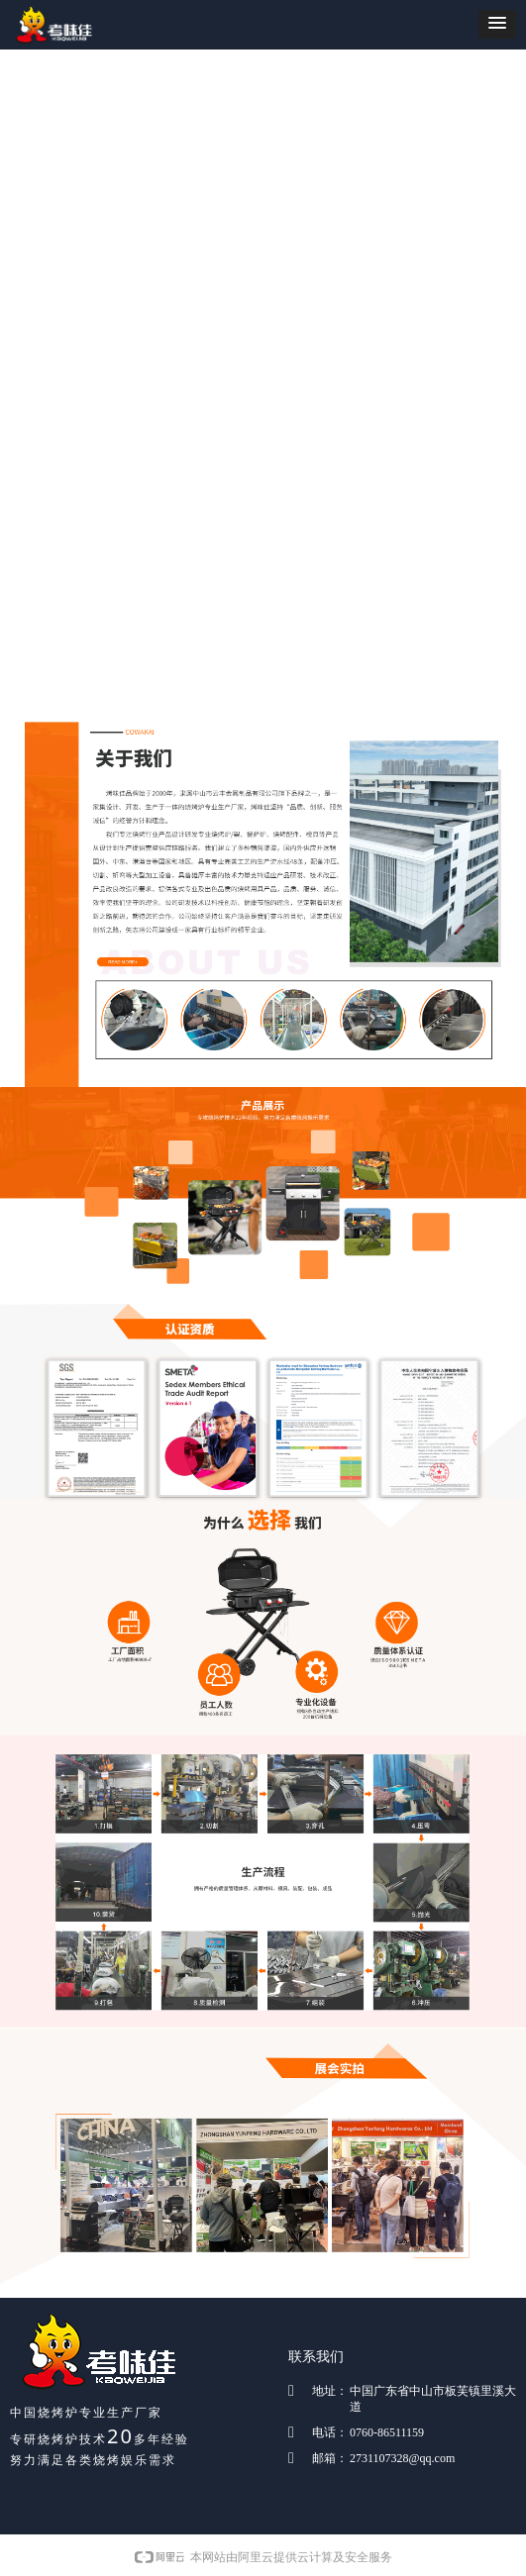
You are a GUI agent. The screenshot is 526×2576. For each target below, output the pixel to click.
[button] (497, 24)
